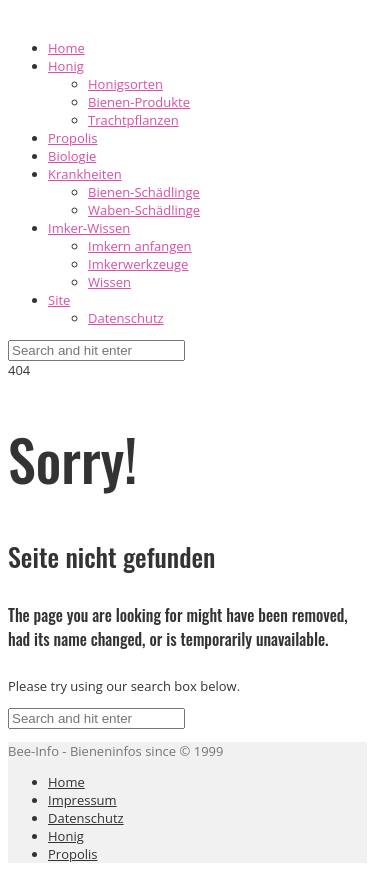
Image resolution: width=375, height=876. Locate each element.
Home (66, 48)
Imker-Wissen (89, 228)
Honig (66, 66)
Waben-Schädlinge (144, 210)
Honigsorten (125, 84)
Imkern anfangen (140, 246)
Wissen (109, 282)
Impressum (82, 800)
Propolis (73, 138)
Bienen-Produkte (139, 102)
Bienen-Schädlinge (144, 192)
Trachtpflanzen (133, 120)
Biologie (72, 156)
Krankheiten (85, 174)
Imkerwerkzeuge (138, 264)
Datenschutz (126, 318)
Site (59, 300)
